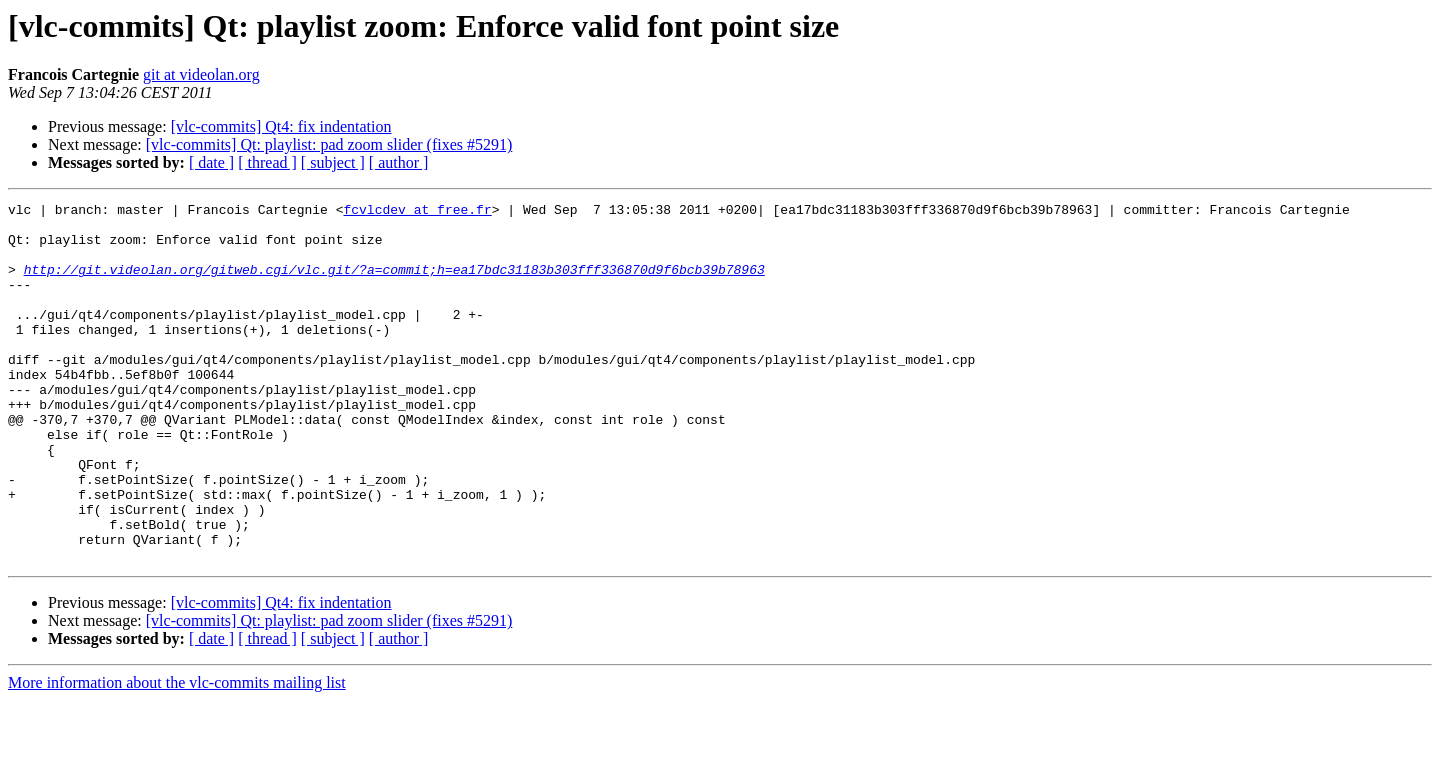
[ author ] (399, 162)
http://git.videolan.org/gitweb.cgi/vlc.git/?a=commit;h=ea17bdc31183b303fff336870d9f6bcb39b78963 (394, 284)
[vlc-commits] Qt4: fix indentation (281, 126)
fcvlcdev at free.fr (417, 212)
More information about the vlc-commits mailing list (177, 754)
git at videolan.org (201, 74)
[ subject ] (333, 162)
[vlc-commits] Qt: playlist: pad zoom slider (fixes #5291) (329, 144)
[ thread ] (267, 162)
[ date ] (211, 162)
